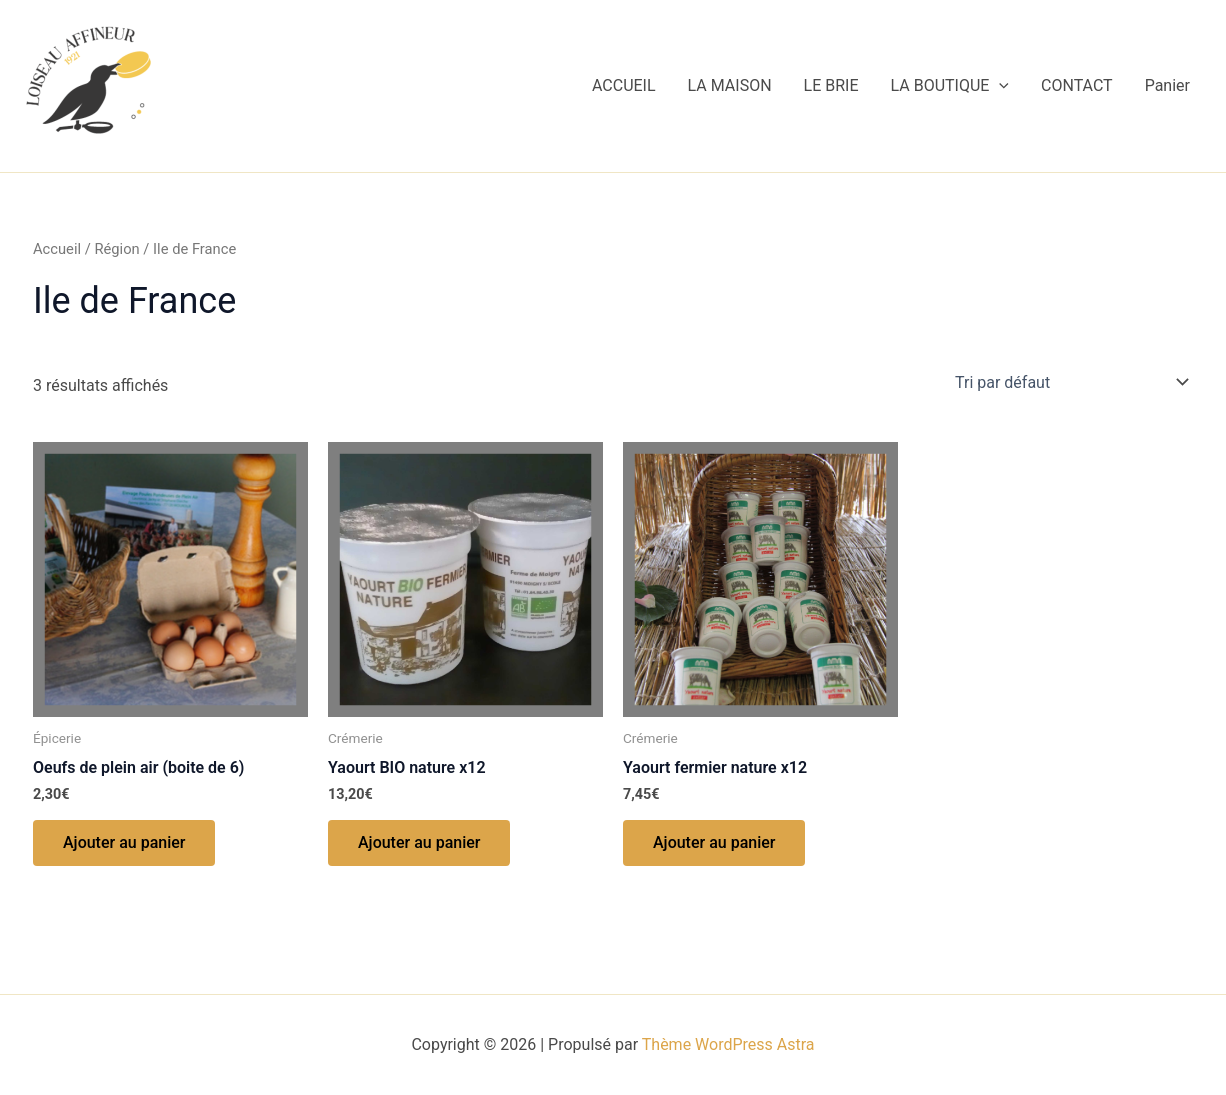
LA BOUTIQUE (950, 86)
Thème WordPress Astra (728, 1044)
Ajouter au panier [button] (124, 842)
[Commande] (1070, 382)
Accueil (57, 249)
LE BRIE (831, 85)
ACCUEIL (624, 85)
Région (116, 249)
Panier (1167, 85)
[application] (999, 86)
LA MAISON (730, 85)
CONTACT (1077, 85)
